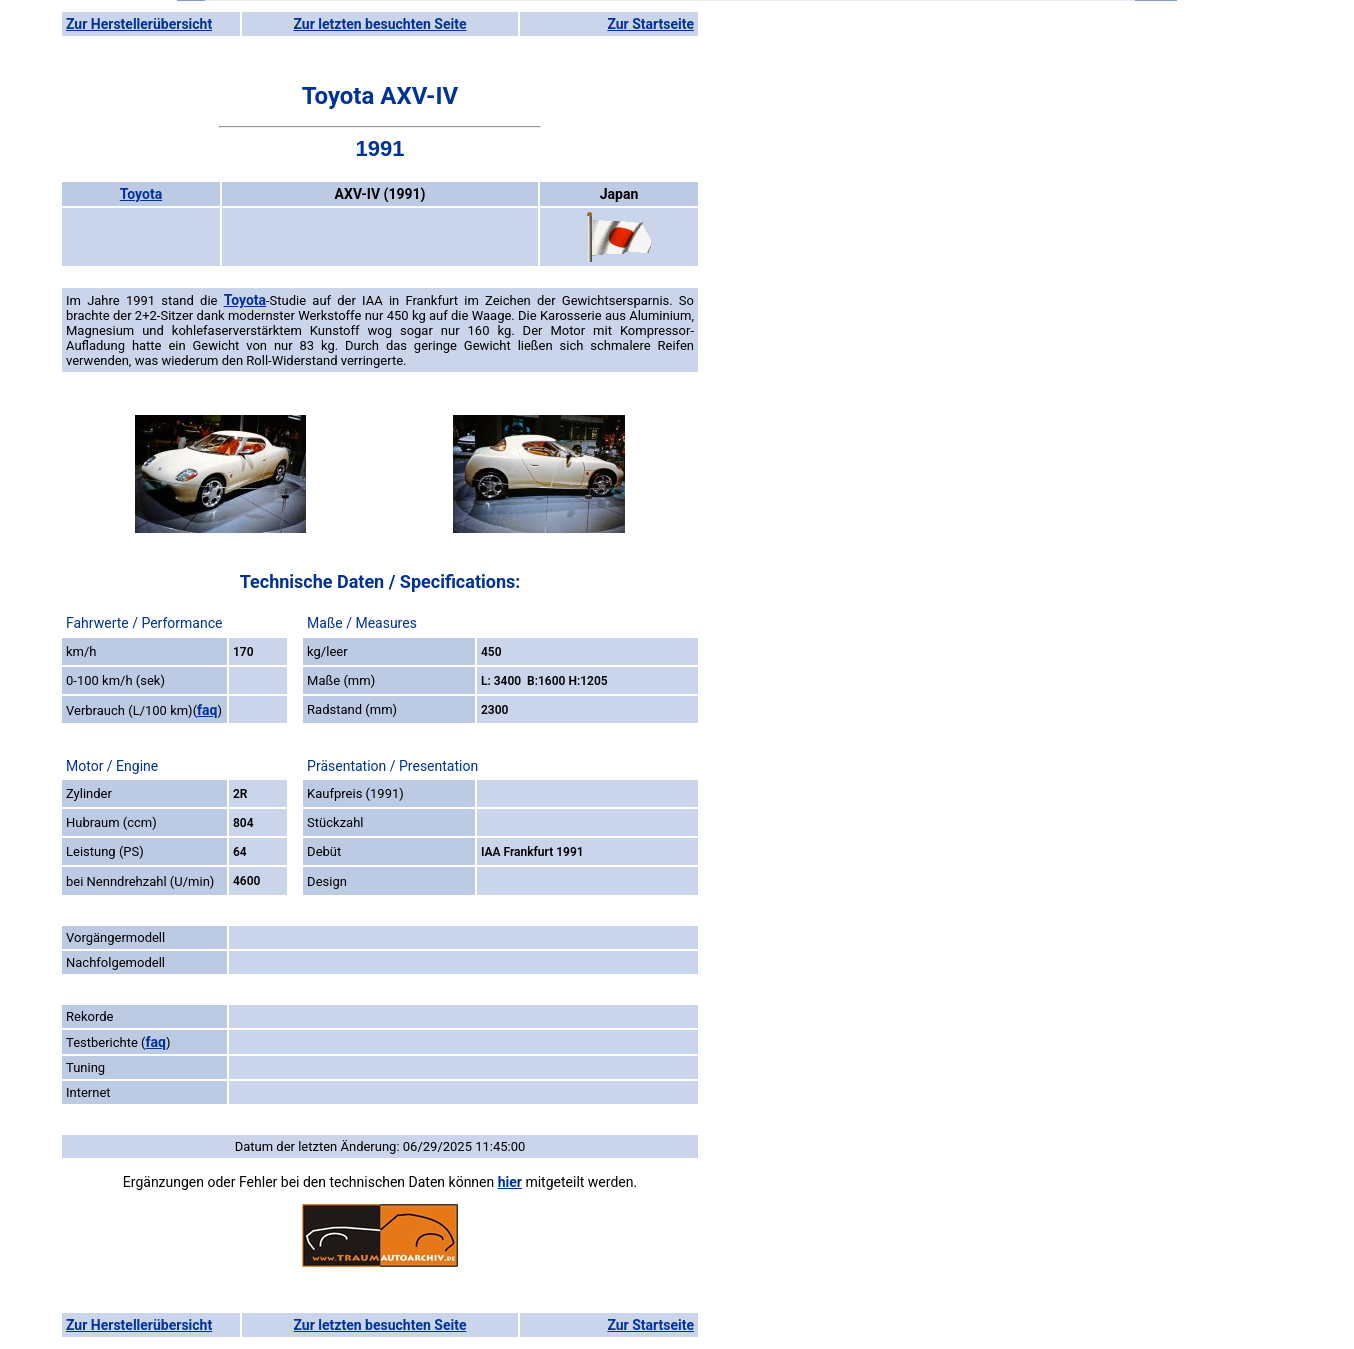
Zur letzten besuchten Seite (380, 24)
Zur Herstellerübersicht (139, 24)
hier (510, 1182)
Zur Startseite (650, 24)
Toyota (141, 194)
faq (207, 710)
